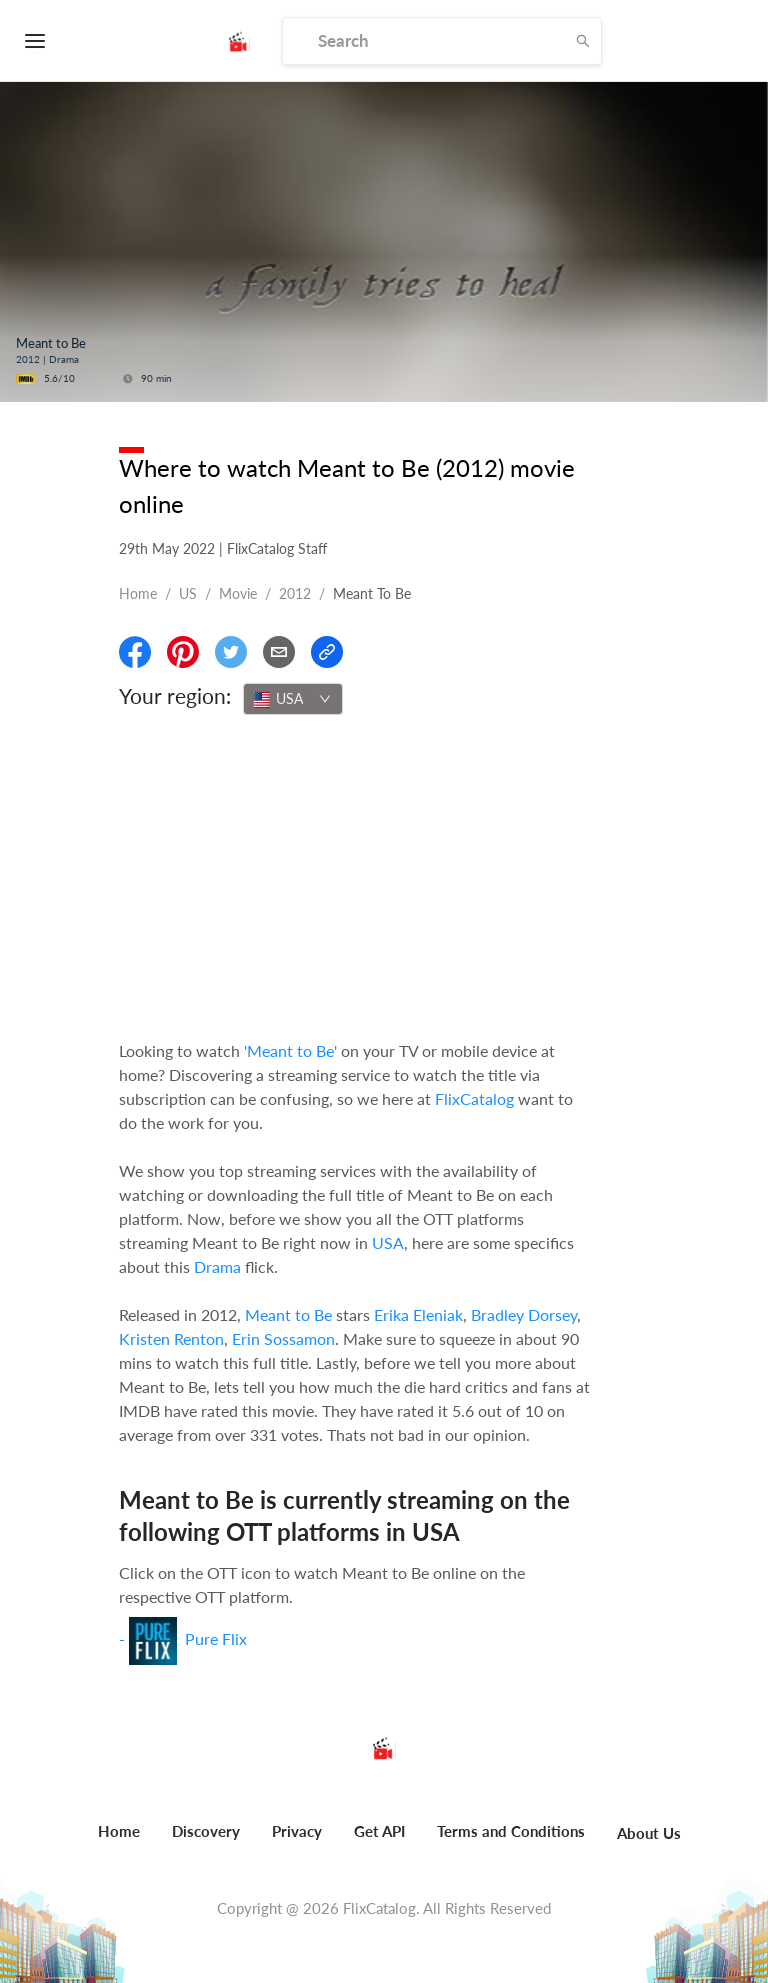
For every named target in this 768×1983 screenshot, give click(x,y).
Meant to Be (288, 1314)
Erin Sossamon (283, 1338)
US (188, 593)
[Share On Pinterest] (183, 652)
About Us (649, 1833)
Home (138, 593)
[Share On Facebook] (135, 652)
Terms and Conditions (511, 1831)
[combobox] (293, 699)
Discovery (206, 1831)
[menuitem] (119, 1842)
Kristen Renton (171, 1338)
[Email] (279, 652)
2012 (295, 593)
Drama (217, 1266)
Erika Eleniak (418, 1314)
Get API (379, 1831)
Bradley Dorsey (524, 1314)
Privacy (297, 1831)
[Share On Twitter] (231, 652)
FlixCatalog (474, 1098)
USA (388, 1242)
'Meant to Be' (290, 1050)
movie (238, 593)
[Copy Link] (327, 652)
